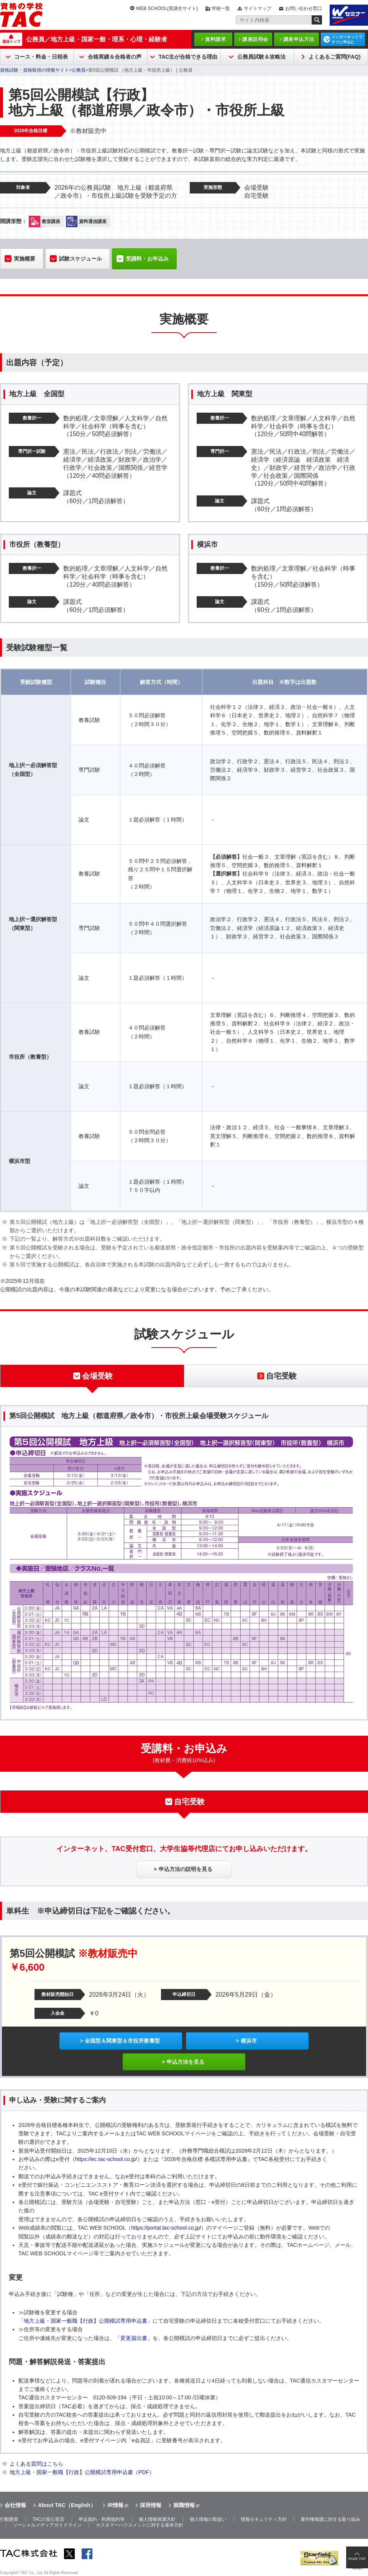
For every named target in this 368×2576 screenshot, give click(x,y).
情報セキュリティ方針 (264, 2519)
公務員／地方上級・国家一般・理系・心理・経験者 (96, 39)
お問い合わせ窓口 (303, 8)
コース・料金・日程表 (41, 57)
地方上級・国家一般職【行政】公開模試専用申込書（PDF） (82, 2472)
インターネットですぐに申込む (347, 39)
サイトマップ (257, 8)
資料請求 (215, 39)
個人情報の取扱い (208, 2519)
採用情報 (150, 2505)
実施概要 (24, 259)
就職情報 (184, 2505)
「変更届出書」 (134, 2338)
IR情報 (115, 2505)
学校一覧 (221, 8)
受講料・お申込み (147, 259)
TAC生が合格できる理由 (188, 57)
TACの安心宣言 (48, 2519)
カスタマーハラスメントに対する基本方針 (139, 2525)
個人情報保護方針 (157, 2519)
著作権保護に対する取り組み (330, 2519)
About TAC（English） (67, 2505)
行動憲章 (9, 2519)
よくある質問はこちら (36, 2464)
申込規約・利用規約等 (102, 2519)
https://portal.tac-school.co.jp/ (166, 2228)
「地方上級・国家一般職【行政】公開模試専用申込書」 (85, 2321)
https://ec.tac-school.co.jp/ (106, 2159)
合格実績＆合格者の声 (114, 57)
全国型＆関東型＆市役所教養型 (122, 2041)
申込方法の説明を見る (185, 1869)
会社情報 (15, 2505)
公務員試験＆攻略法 (261, 57)
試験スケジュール (80, 259)
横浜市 (249, 2041)
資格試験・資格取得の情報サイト (34, 70)
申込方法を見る (185, 2062)
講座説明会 (255, 39)
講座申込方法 (298, 39)
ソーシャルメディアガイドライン (47, 2525)
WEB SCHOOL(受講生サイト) (167, 8)
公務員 (78, 70)
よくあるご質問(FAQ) (335, 57)
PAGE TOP (357, 2559)
